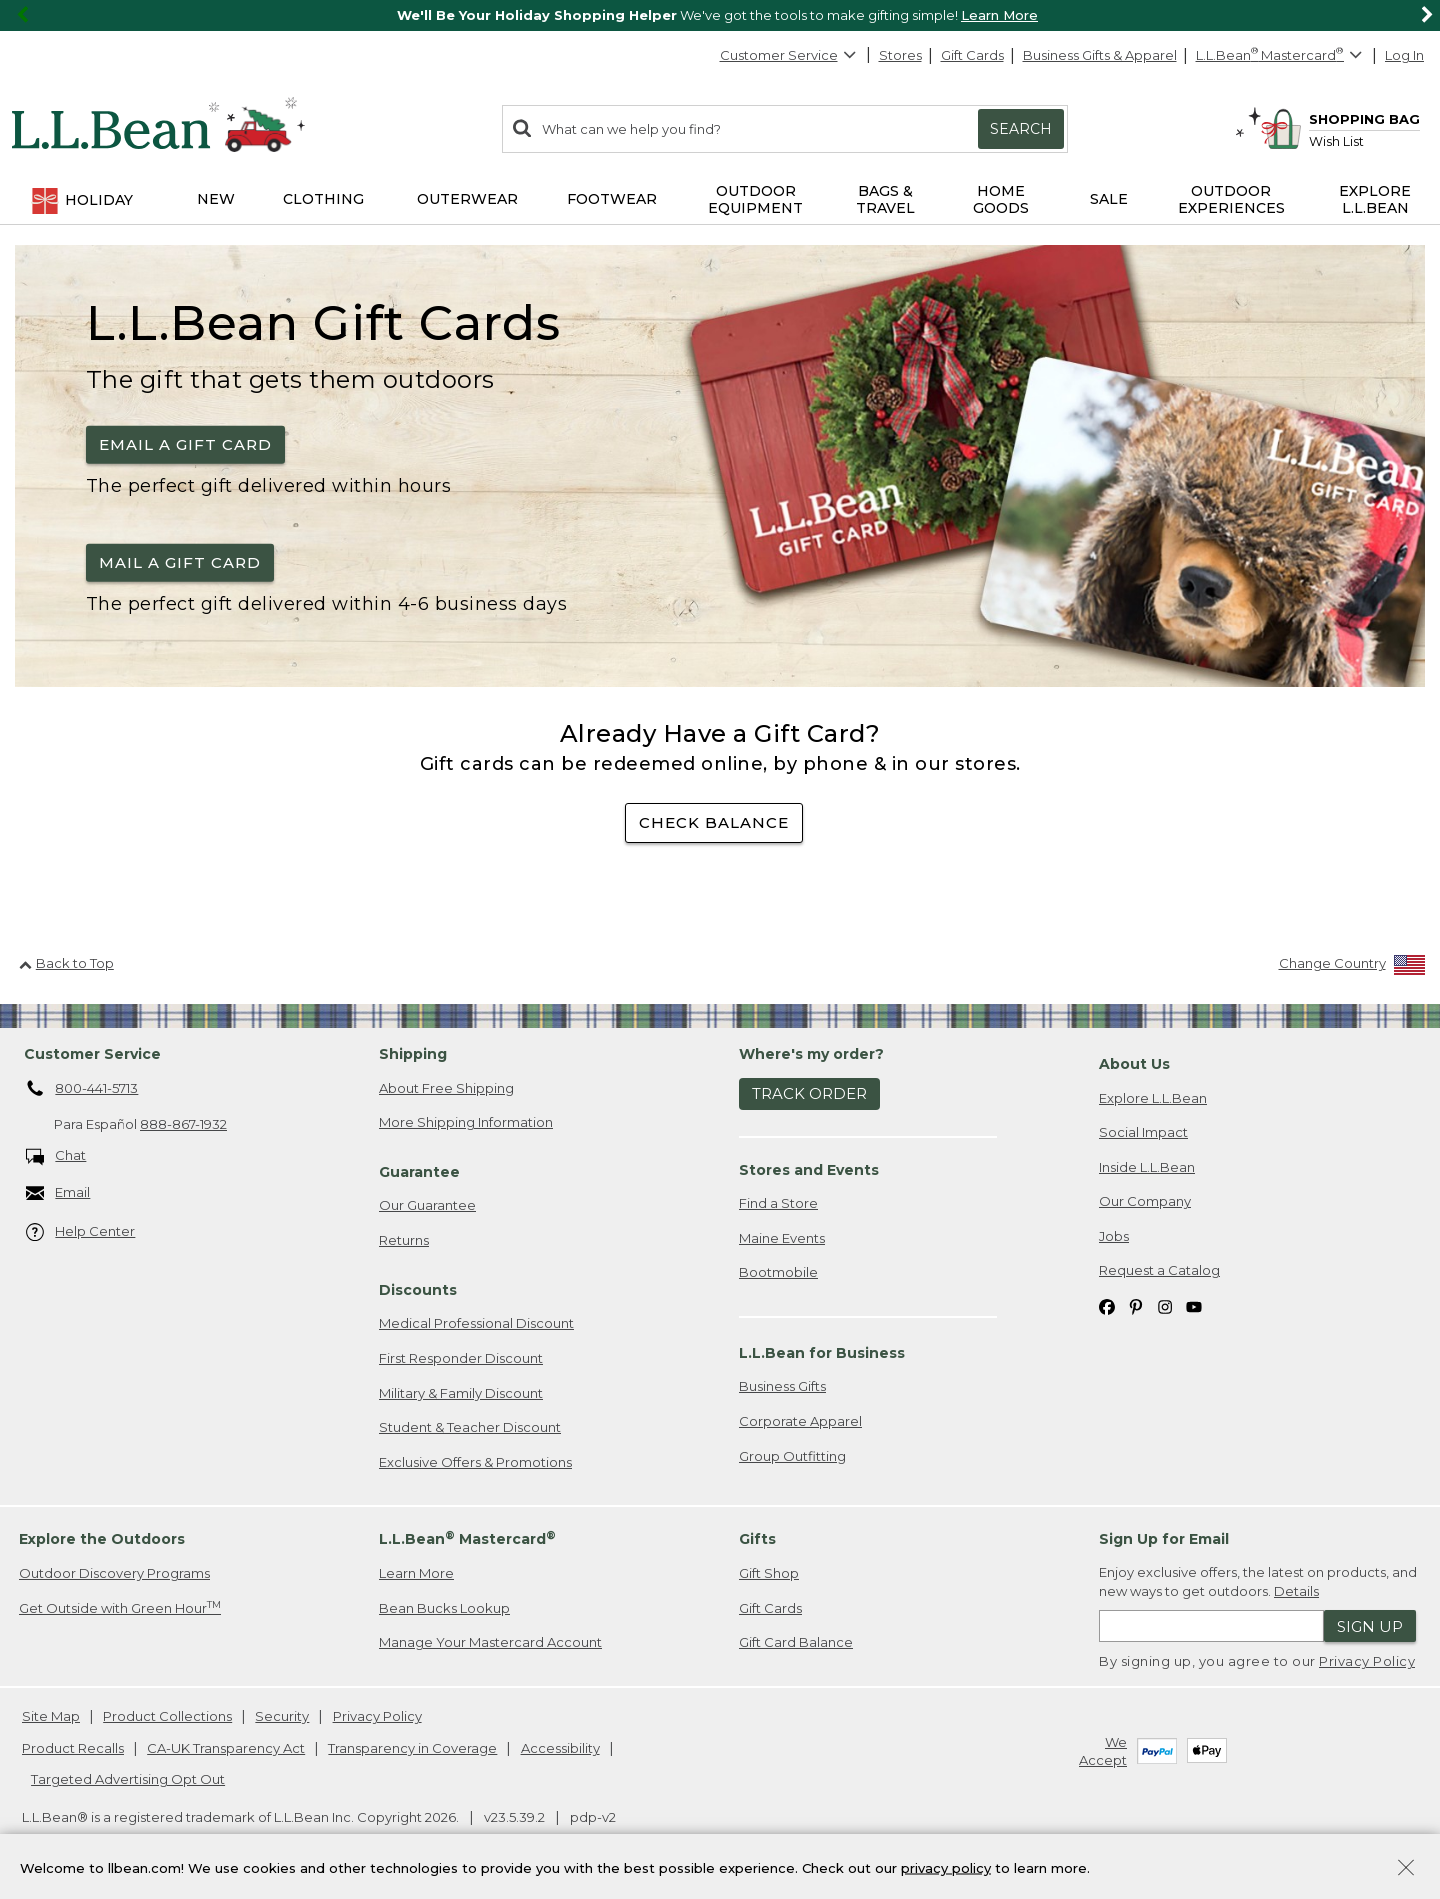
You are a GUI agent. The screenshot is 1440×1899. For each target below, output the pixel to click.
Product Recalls (73, 1748)
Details (1296, 1591)
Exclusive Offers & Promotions (475, 1462)
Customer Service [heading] (92, 1054)
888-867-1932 (183, 1124)
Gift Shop (769, 1573)
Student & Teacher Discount (470, 1427)
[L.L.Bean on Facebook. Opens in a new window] (1107, 1305)
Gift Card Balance (796, 1642)
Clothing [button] (323, 199)
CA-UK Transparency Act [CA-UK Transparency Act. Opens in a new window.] (226, 1748)
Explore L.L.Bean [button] (1375, 199)
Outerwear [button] (467, 199)
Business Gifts (782, 1386)
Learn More (999, 15)
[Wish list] (1364, 140)
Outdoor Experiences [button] (1231, 199)
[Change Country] (1352, 967)
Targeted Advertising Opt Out (128, 1779)
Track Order (809, 1093)
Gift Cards (972, 55)
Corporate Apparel (800, 1421)
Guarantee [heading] (419, 1172)
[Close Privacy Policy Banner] (1406, 1874)
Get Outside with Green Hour (120, 1607)
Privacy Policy (1367, 1661)
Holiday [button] (81, 201)
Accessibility (560, 1748)
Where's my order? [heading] (811, 1054)
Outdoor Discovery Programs (114, 1573)
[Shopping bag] (1339, 118)
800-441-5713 (82, 1089)
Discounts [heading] (418, 1290)
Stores (900, 55)
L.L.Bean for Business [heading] (822, 1353)
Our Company (1145, 1201)
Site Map (51, 1716)
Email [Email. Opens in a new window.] (58, 1193)
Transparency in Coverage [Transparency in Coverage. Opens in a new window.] (412, 1748)
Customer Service (789, 55)
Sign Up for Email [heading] (1164, 1539)
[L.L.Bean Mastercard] (1281, 55)
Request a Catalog (1159, 1270)
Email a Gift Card (185, 444)
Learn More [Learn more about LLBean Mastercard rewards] (416, 1573)
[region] (720, 15)
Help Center (81, 1232)
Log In (1404, 55)
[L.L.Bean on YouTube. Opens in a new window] (1194, 1305)
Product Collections (167, 1716)
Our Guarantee (427, 1205)
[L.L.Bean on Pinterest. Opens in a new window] (1136, 1305)
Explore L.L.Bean (1153, 1098)
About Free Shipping (446, 1088)
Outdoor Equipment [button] (755, 199)
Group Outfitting (792, 1456)
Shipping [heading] (413, 1054)
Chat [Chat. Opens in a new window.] (56, 1156)
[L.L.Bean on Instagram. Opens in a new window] (1165, 1305)
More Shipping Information (466, 1122)
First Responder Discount (461, 1358)
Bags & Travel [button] (885, 199)
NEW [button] (216, 199)
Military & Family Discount (461, 1393)
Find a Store (778, 1203)
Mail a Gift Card (180, 562)
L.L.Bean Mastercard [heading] (467, 1538)
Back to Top (66, 963)
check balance (714, 822)
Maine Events (782, 1238)
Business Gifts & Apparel (1100, 55)
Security (282, 1716)
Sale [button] (1109, 199)
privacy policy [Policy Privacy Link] (946, 1872)
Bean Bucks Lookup (444, 1608)
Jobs (1114, 1236)
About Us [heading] (1134, 1064)
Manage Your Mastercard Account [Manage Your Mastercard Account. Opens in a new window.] (490, 1642)
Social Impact (1143, 1132)
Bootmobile (778, 1272)
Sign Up (1370, 1626)
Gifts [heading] (757, 1539)
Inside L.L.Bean (1147, 1167)
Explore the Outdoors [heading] (102, 1539)
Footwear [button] (612, 199)
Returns (404, 1240)
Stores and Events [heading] (809, 1170)
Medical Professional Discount (476, 1323)
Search (1021, 129)
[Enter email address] (1211, 1626)
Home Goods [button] (1001, 199)
